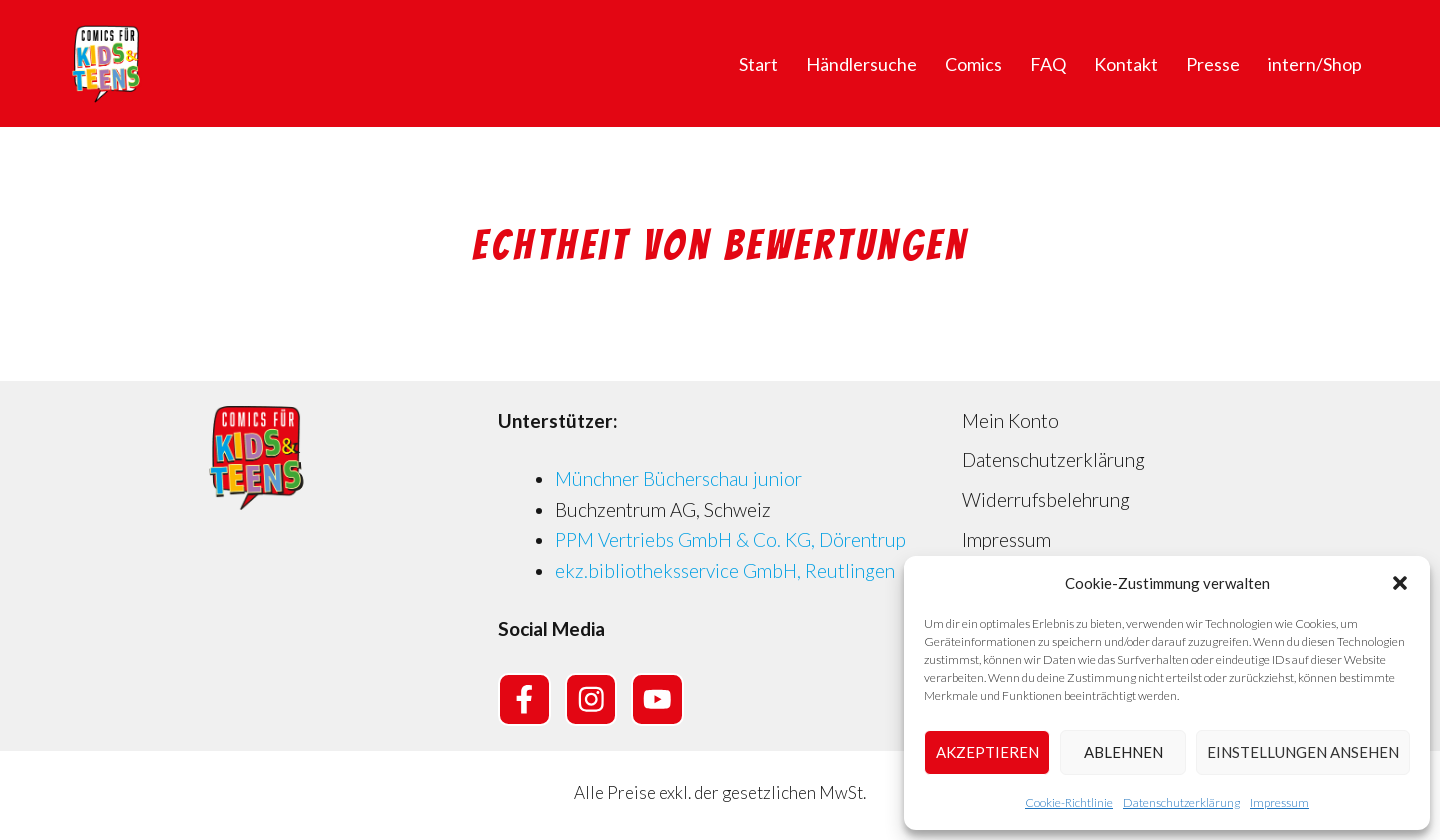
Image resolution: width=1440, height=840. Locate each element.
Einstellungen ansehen (1303, 752)
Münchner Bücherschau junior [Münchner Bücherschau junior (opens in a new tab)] (678, 478)
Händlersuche (861, 64)
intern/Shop (1315, 64)
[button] (1400, 583)
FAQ (1048, 64)
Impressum (1279, 802)
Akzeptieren (987, 752)
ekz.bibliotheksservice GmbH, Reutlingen (725, 570)
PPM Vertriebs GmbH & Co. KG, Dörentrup (730, 539)
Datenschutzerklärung (1181, 802)
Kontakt (1126, 64)
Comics (973, 64)
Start (758, 64)
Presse (1213, 64)
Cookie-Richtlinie (1069, 802)
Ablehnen (1123, 752)
